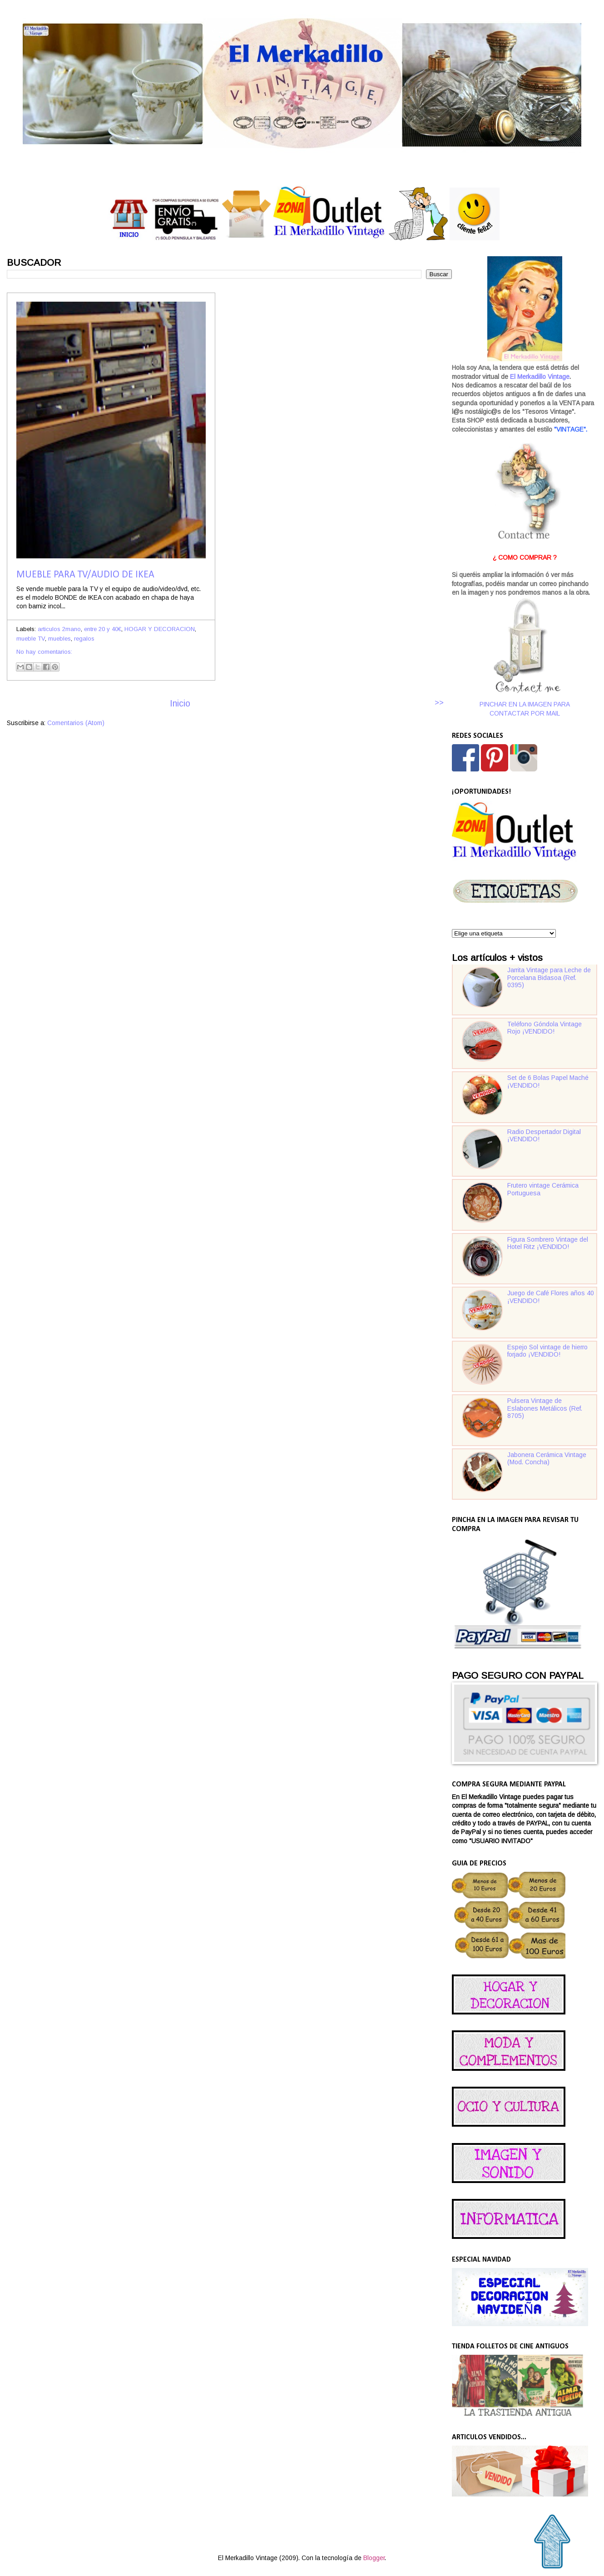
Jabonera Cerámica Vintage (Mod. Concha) (546, 1459)
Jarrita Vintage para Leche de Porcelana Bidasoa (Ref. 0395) (549, 978)
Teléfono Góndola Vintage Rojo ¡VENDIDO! (544, 1028)
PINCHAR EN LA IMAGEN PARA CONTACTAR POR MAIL (525, 656)
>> (439, 702)
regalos (84, 638)
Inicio (180, 703)
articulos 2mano (59, 629)
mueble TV (30, 638)
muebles (59, 638)
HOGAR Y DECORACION (159, 629)
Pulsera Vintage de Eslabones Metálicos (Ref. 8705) (544, 1408)
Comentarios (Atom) (75, 723)
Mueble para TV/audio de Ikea (85, 575)
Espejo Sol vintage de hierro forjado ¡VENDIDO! (547, 1351)
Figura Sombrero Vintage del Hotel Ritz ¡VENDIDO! (547, 1243)
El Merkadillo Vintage (539, 376)
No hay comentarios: (44, 651)
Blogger (374, 2558)
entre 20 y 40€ (102, 629)
